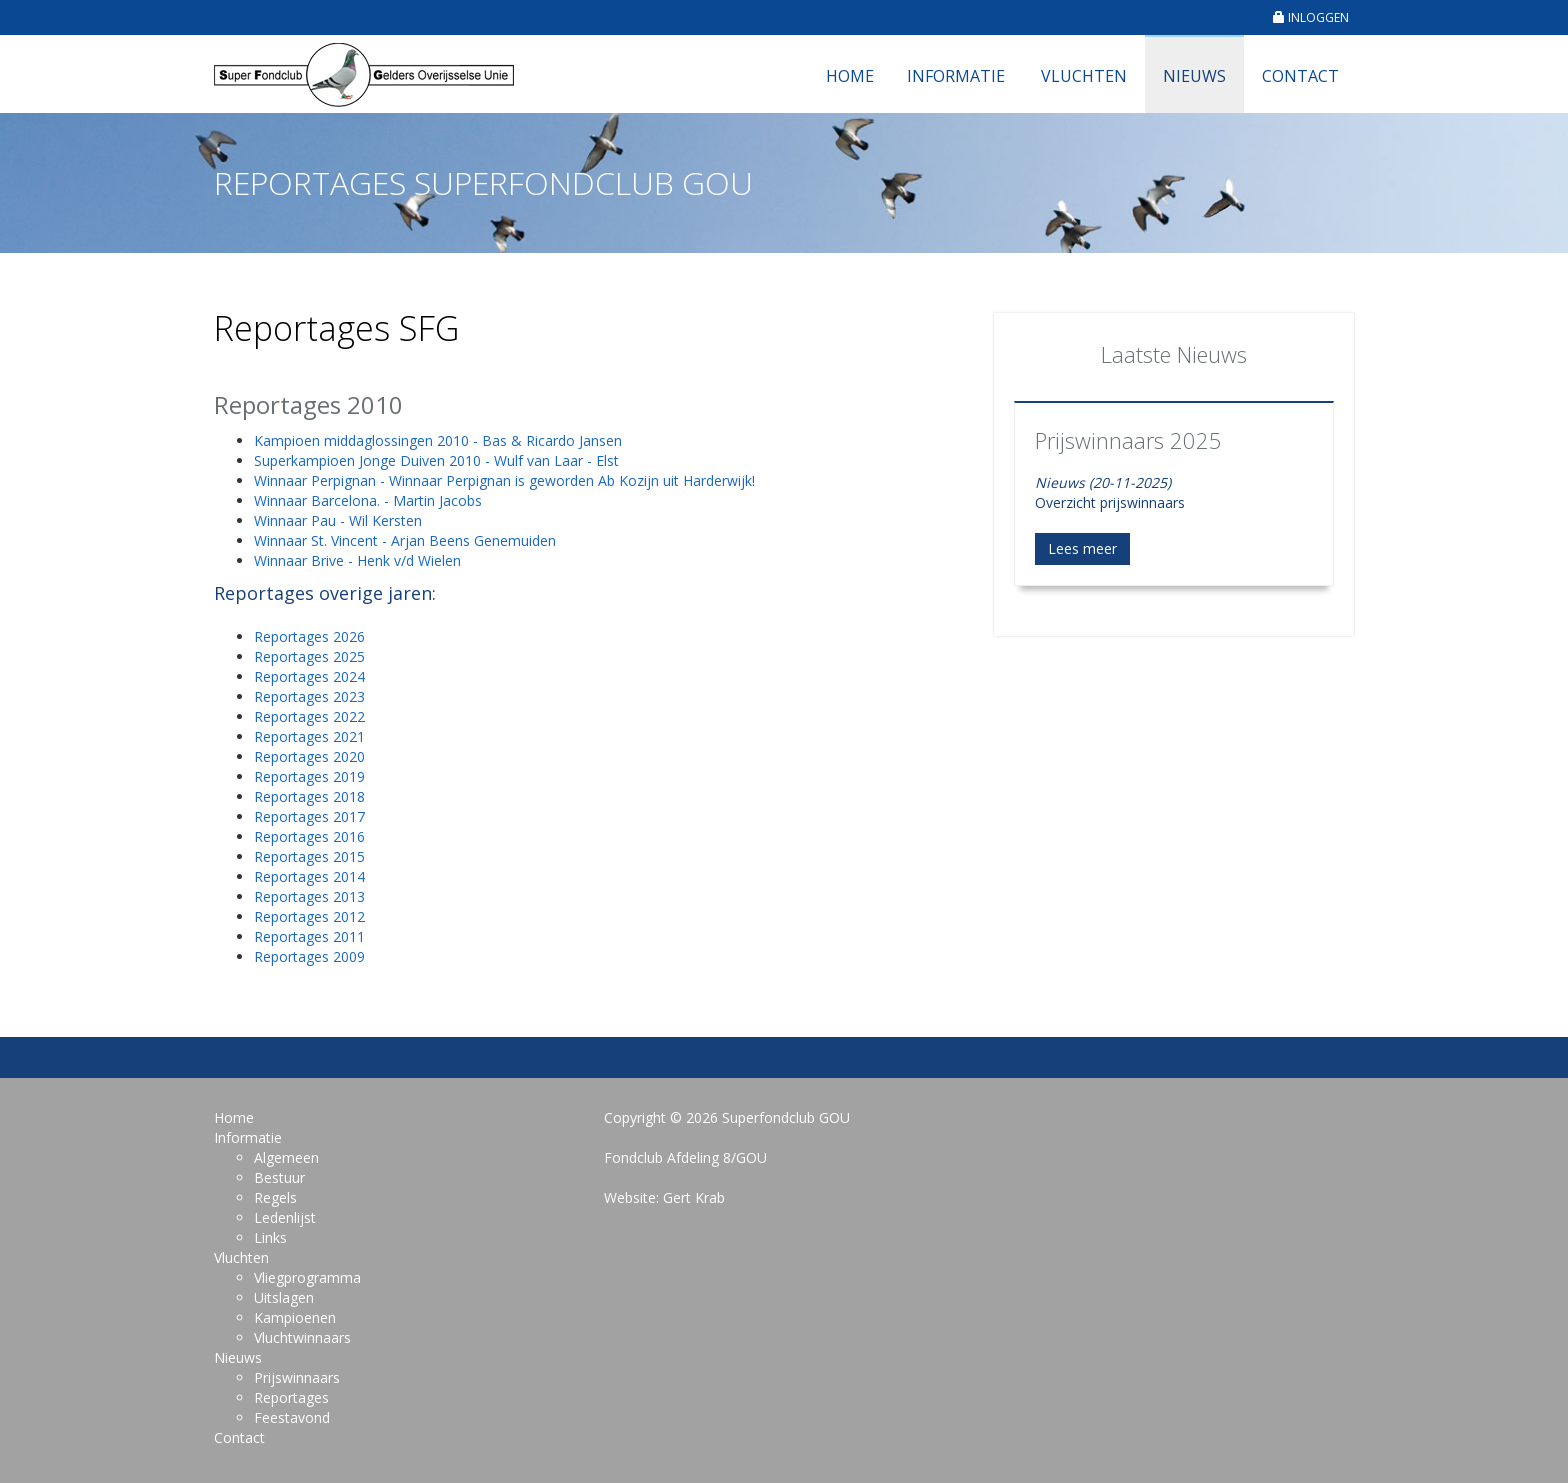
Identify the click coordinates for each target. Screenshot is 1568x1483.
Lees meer (1082, 548)
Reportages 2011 (309, 936)
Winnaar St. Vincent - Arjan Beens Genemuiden (405, 540)
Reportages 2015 (309, 856)
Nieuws (1194, 76)
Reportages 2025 (309, 656)
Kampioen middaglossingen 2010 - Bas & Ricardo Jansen (438, 440)
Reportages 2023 (309, 696)
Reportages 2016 (309, 836)
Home (850, 76)
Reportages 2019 (309, 776)
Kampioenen (295, 1317)
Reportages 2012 (309, 916)
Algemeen (286, 1157)
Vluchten (1084, 76)
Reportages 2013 (309, 896)
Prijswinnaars (297, 1377)
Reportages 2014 (309, 876)
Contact (1300, 76)
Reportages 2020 (309, 756)
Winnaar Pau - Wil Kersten (338, 520)
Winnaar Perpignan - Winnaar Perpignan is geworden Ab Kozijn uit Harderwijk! (504, 480)
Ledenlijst (285, 1217)
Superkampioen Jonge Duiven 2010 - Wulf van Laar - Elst (436, 460)
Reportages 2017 (309, 816)
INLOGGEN (1311, 17)
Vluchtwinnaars (302, 1337)
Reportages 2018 (309, 796)
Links (270, 1237)
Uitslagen (284, 1297)
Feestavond (292, 1417)
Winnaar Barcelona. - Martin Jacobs (368, 500)
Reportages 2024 (309, 676)
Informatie (956, 76)
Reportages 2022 (309, 716)
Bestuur (279, 1177)
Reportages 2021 (309, 736)
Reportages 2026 (309, 636)
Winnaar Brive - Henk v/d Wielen (357, 560)
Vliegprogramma (307, 1277)
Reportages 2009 (309, 956)
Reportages (291, 1397)
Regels (275, 1197)
